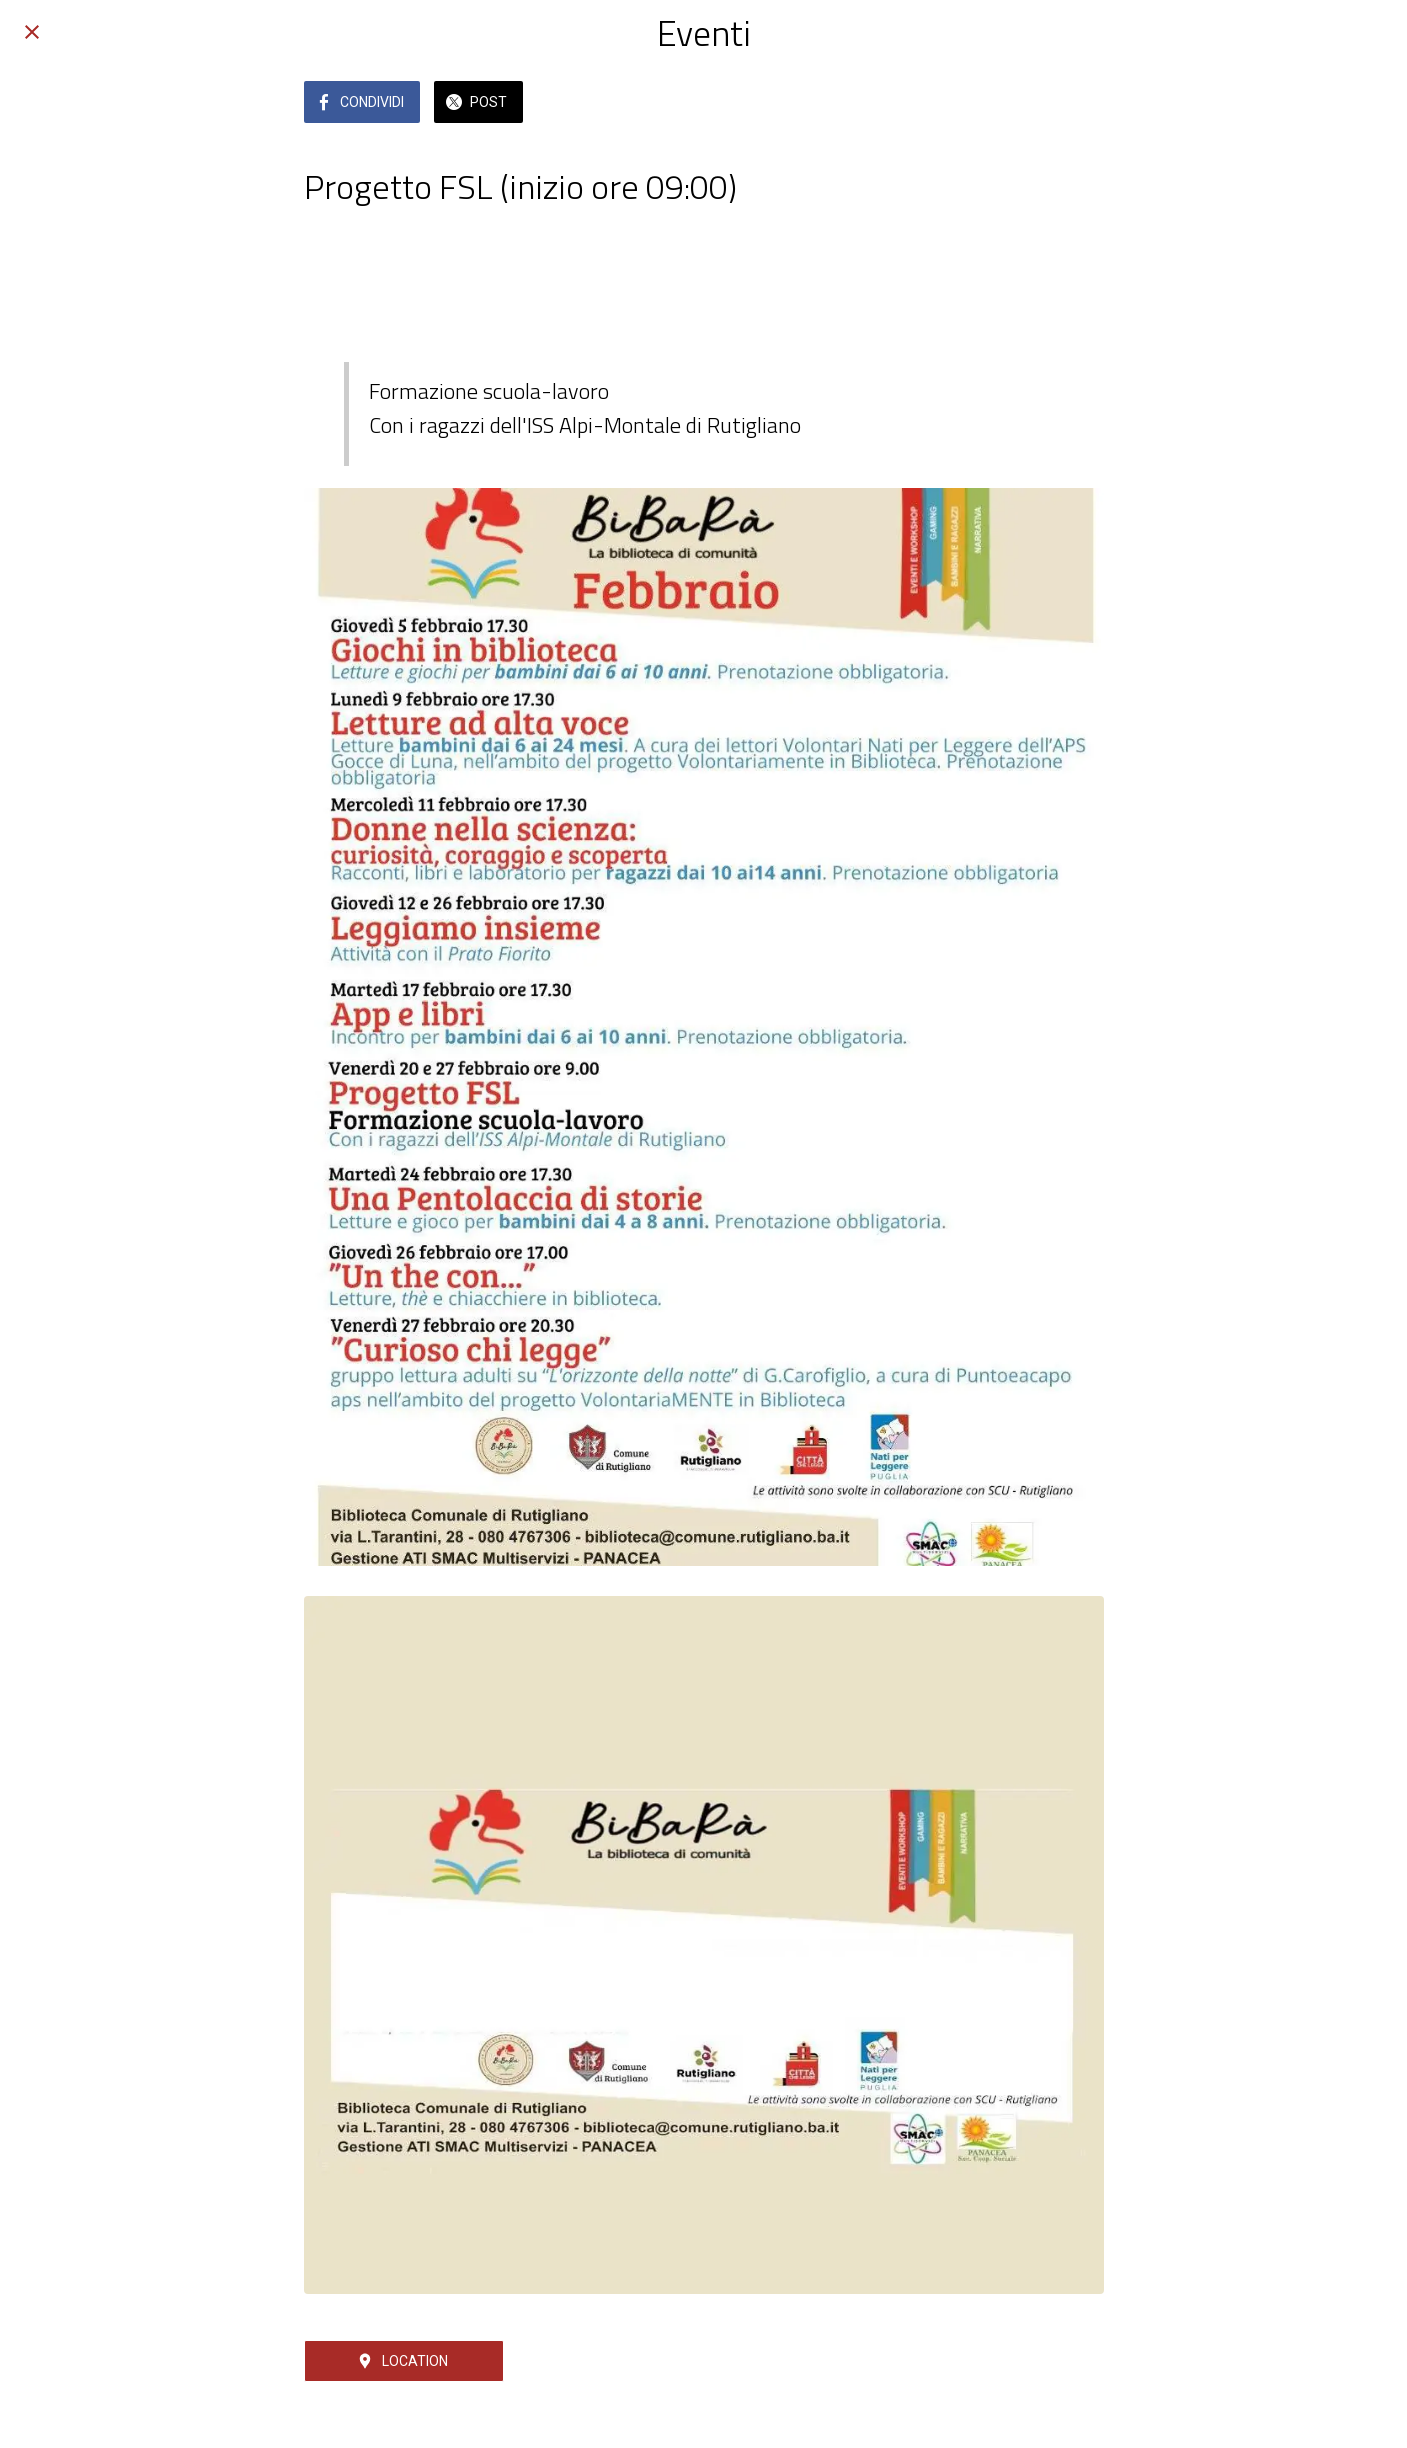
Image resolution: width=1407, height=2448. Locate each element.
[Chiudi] (32, 32)
